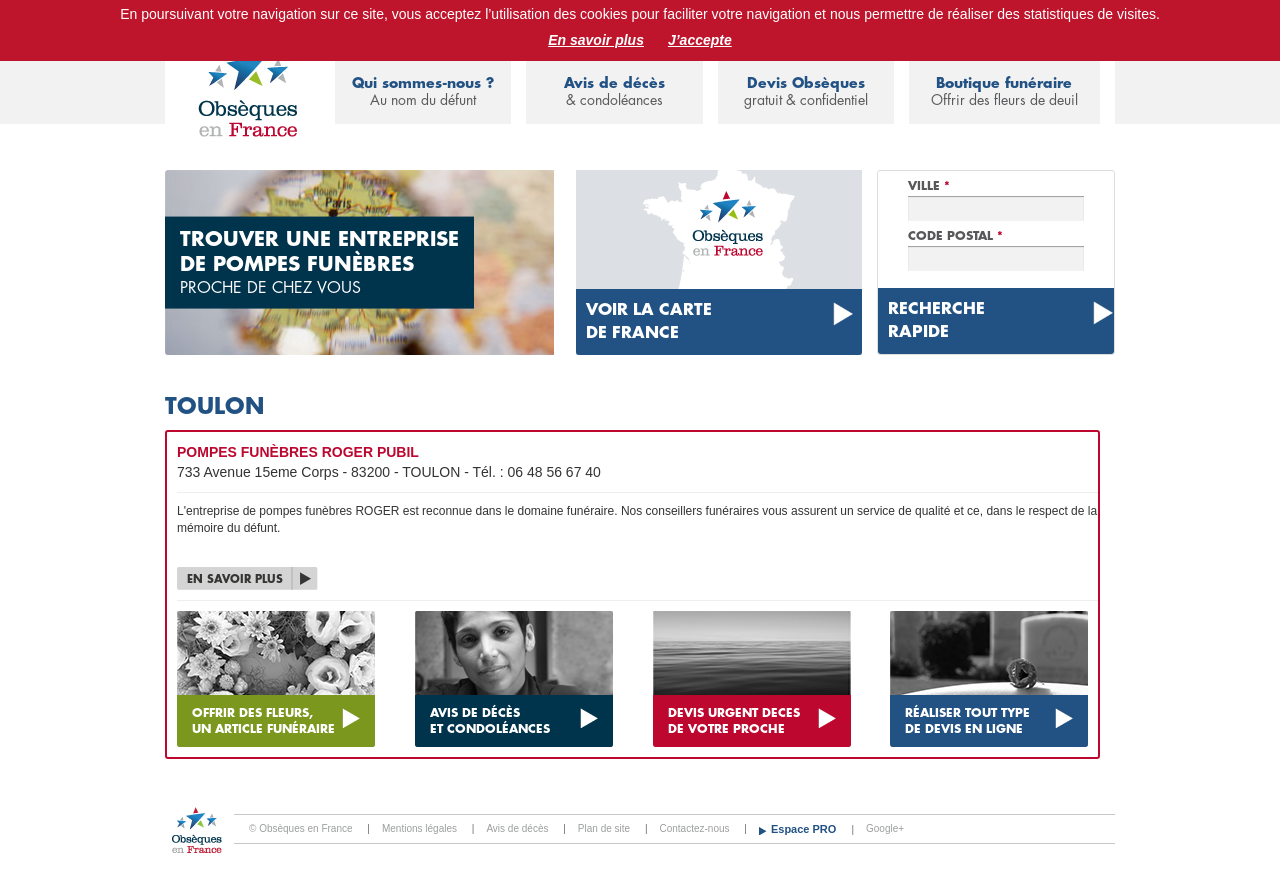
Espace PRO (805, 829)
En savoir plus (596, 40)
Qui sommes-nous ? (423, 92)
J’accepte (700, 40)
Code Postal (955, 236)
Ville (929, 186)
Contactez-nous (695, 828)
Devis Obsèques (806, 92)
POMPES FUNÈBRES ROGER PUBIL (298, 452)
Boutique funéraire (1004, 92)
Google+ (885, 828)
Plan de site (604, 828)
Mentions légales (419, 828)
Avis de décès (614, 92)
